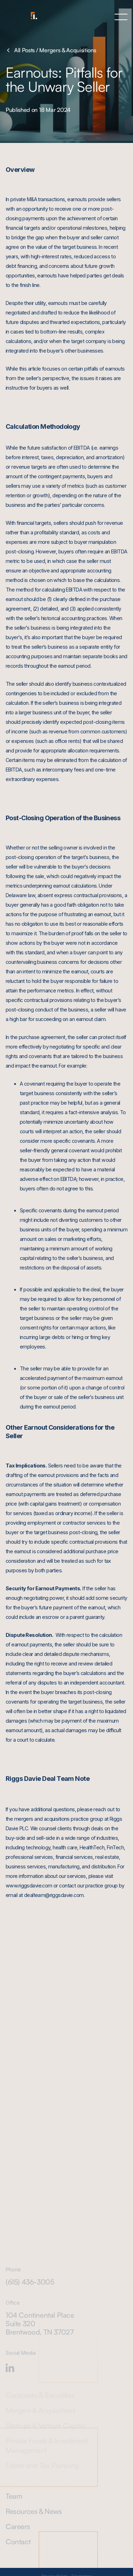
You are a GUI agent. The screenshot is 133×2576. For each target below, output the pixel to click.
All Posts (20, 50)
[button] (121, 17)
